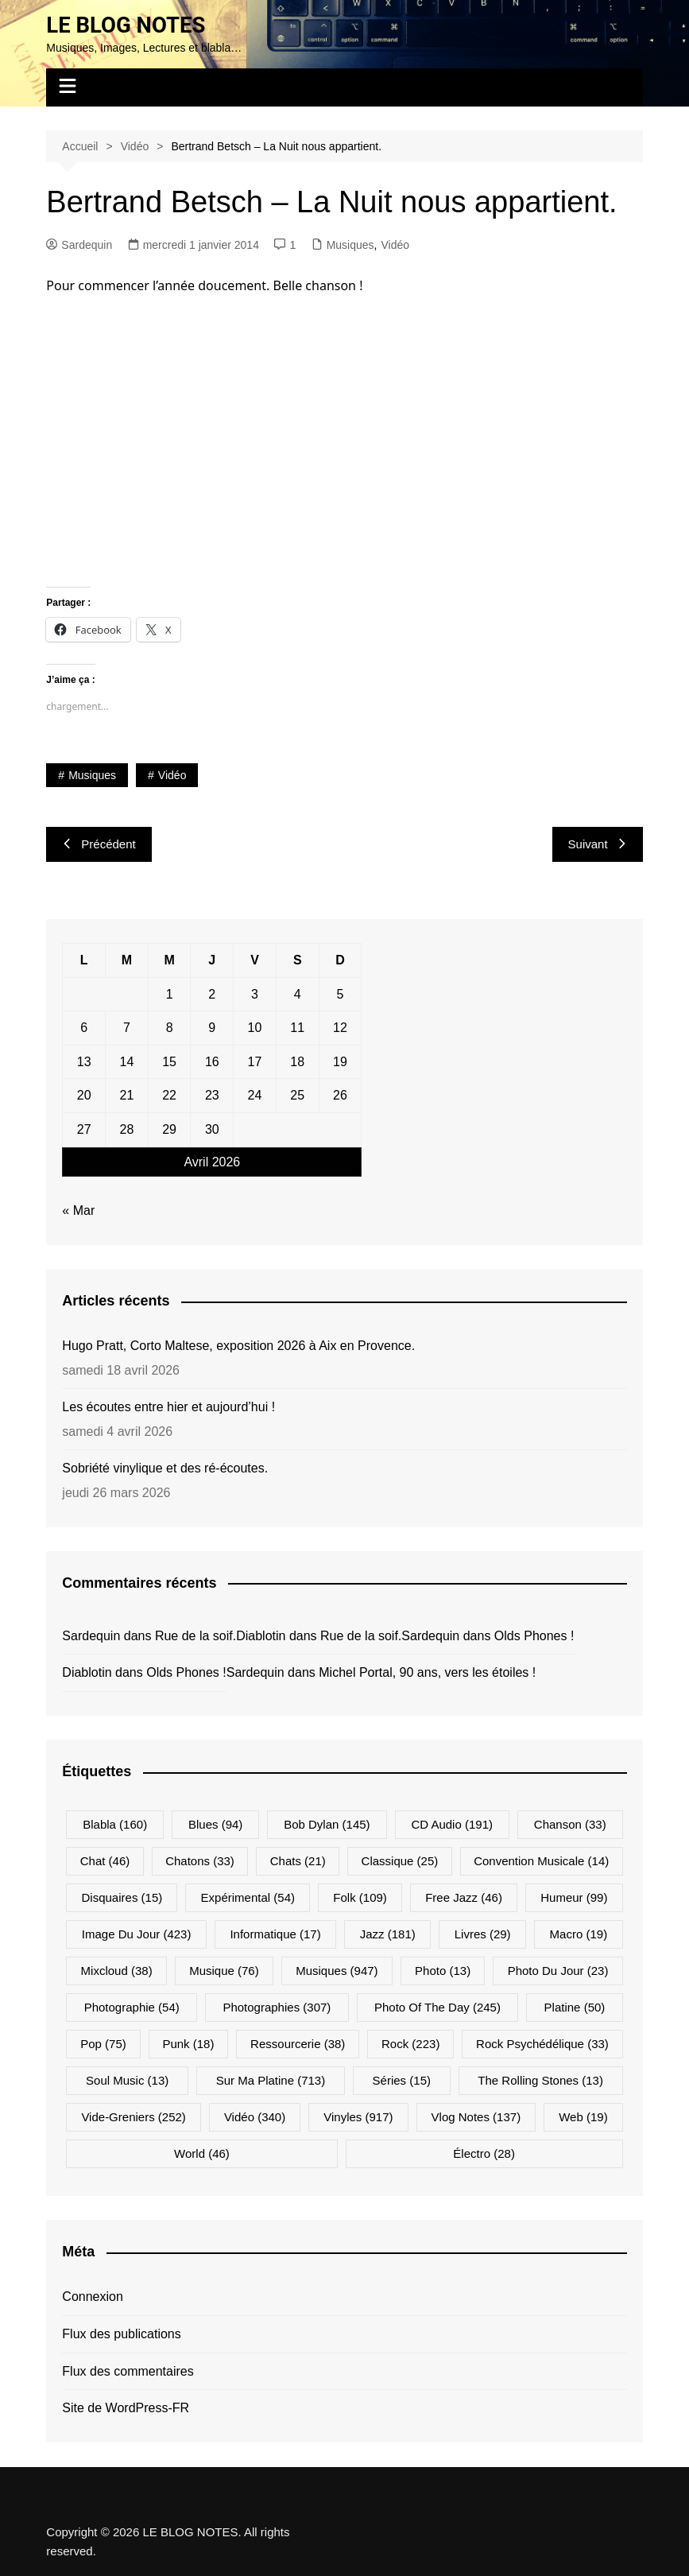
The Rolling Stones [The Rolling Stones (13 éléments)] (540, 2080)
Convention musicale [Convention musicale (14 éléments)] (541, 1861)
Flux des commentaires (127, 2370)
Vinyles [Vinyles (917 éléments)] (358, 2117)
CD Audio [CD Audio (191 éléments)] (452, 1824)
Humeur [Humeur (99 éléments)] (573, 1897)
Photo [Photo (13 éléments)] (442, 1970)
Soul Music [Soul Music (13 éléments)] (127, 2080)
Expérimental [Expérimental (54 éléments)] (248, 1897)
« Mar (78, 1210)
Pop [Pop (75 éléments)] (103, 2043)
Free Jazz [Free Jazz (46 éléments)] (463, 1897)
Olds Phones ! (534, 1635)
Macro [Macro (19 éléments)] (579, 1934)
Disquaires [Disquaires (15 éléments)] (122, 1897)
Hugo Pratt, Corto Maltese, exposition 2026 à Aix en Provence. (238, 1345)
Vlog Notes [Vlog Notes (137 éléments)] (476, 2117)
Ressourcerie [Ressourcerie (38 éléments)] (297, 2043)
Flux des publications (121, 2334)
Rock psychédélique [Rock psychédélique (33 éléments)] (542, 2043)
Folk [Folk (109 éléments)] (360, 1897)
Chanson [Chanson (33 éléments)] (570, 1824)
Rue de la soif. (195, 1635)
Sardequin (79, 244)
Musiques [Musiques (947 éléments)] (336, 1970)
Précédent (98, 844)
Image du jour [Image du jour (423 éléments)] (137, 1934)
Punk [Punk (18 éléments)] (188, 2043)
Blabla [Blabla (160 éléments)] (115, 1824)
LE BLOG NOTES (127, 25)
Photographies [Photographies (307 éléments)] (277, 2007)
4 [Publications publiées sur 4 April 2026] (297, 993)
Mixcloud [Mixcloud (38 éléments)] (117, 1970)
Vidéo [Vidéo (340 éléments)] (254, 2117)
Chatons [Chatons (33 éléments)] (199, 1861)
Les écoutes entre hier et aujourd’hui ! (168, 1407)
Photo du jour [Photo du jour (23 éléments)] (558, 1970)
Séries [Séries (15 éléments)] (402, 2080)
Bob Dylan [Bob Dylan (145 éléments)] (327, 1824)
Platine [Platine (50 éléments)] (575, 2007)
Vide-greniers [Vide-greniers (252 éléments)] (133, 2117)
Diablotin (260, 1635)
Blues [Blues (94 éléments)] (215, 1824)
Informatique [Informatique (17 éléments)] (275, 1934)
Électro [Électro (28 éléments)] (484, 2153)
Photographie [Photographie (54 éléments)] (132, 2007)
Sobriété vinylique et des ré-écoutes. (165, 1468)
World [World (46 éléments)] (202, 2153)
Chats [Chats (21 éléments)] (298, 1861)
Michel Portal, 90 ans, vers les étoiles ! (427, 1672)
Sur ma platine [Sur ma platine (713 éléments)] (271, 2080)
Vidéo (395, 244)
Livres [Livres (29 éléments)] (483, 1934)
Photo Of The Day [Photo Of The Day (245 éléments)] (437, 2007)
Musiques (350, 244)
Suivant (597, 844)
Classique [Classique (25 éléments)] (400, 1861)
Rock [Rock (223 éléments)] (410, 2043)
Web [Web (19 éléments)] (583, 2117)
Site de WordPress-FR (125, 2408)
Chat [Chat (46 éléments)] (105, 1861)
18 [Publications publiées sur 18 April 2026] (297, 1062)
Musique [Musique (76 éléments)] (224, 1970)
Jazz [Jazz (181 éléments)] (388, 1934)
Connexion (92, 2296)
